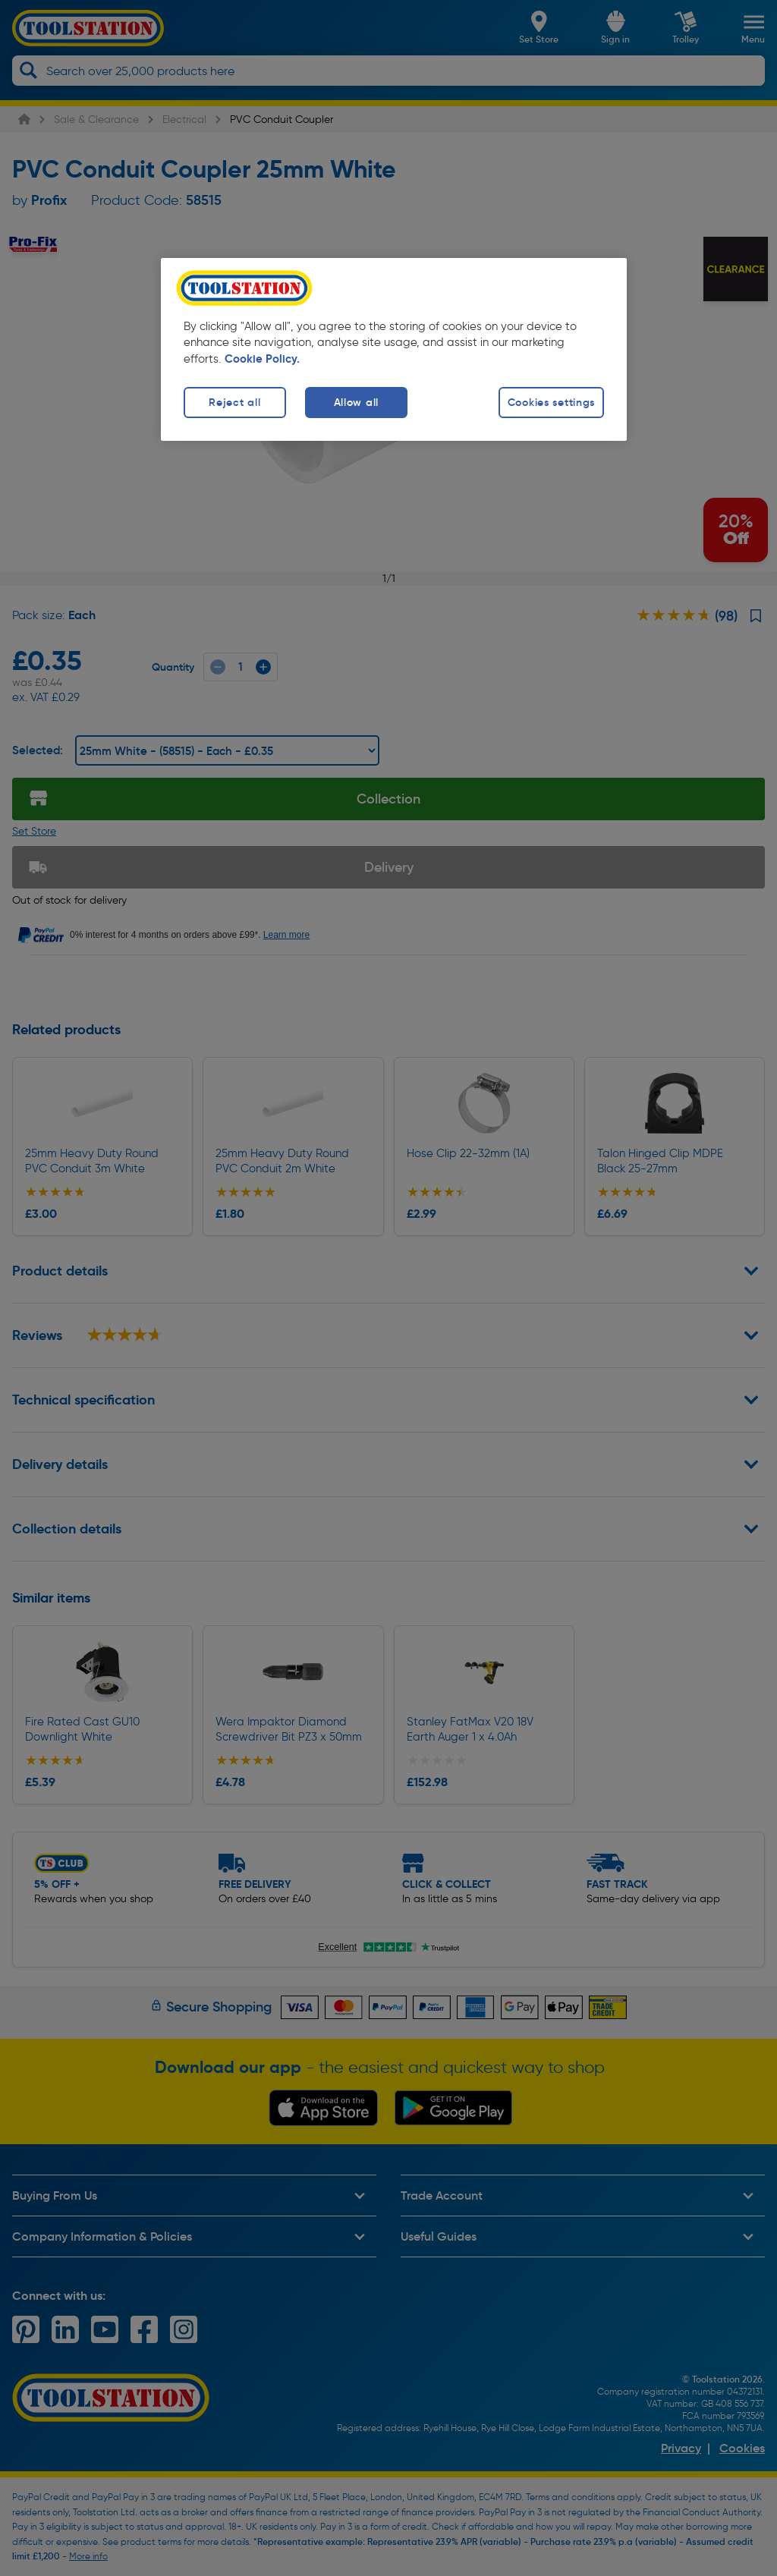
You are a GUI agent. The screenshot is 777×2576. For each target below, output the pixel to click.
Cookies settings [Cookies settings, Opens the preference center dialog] (552, 402)
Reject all (234, 402)
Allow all (356, 402)
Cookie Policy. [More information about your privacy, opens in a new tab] (262, 359)
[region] (394, 349)
